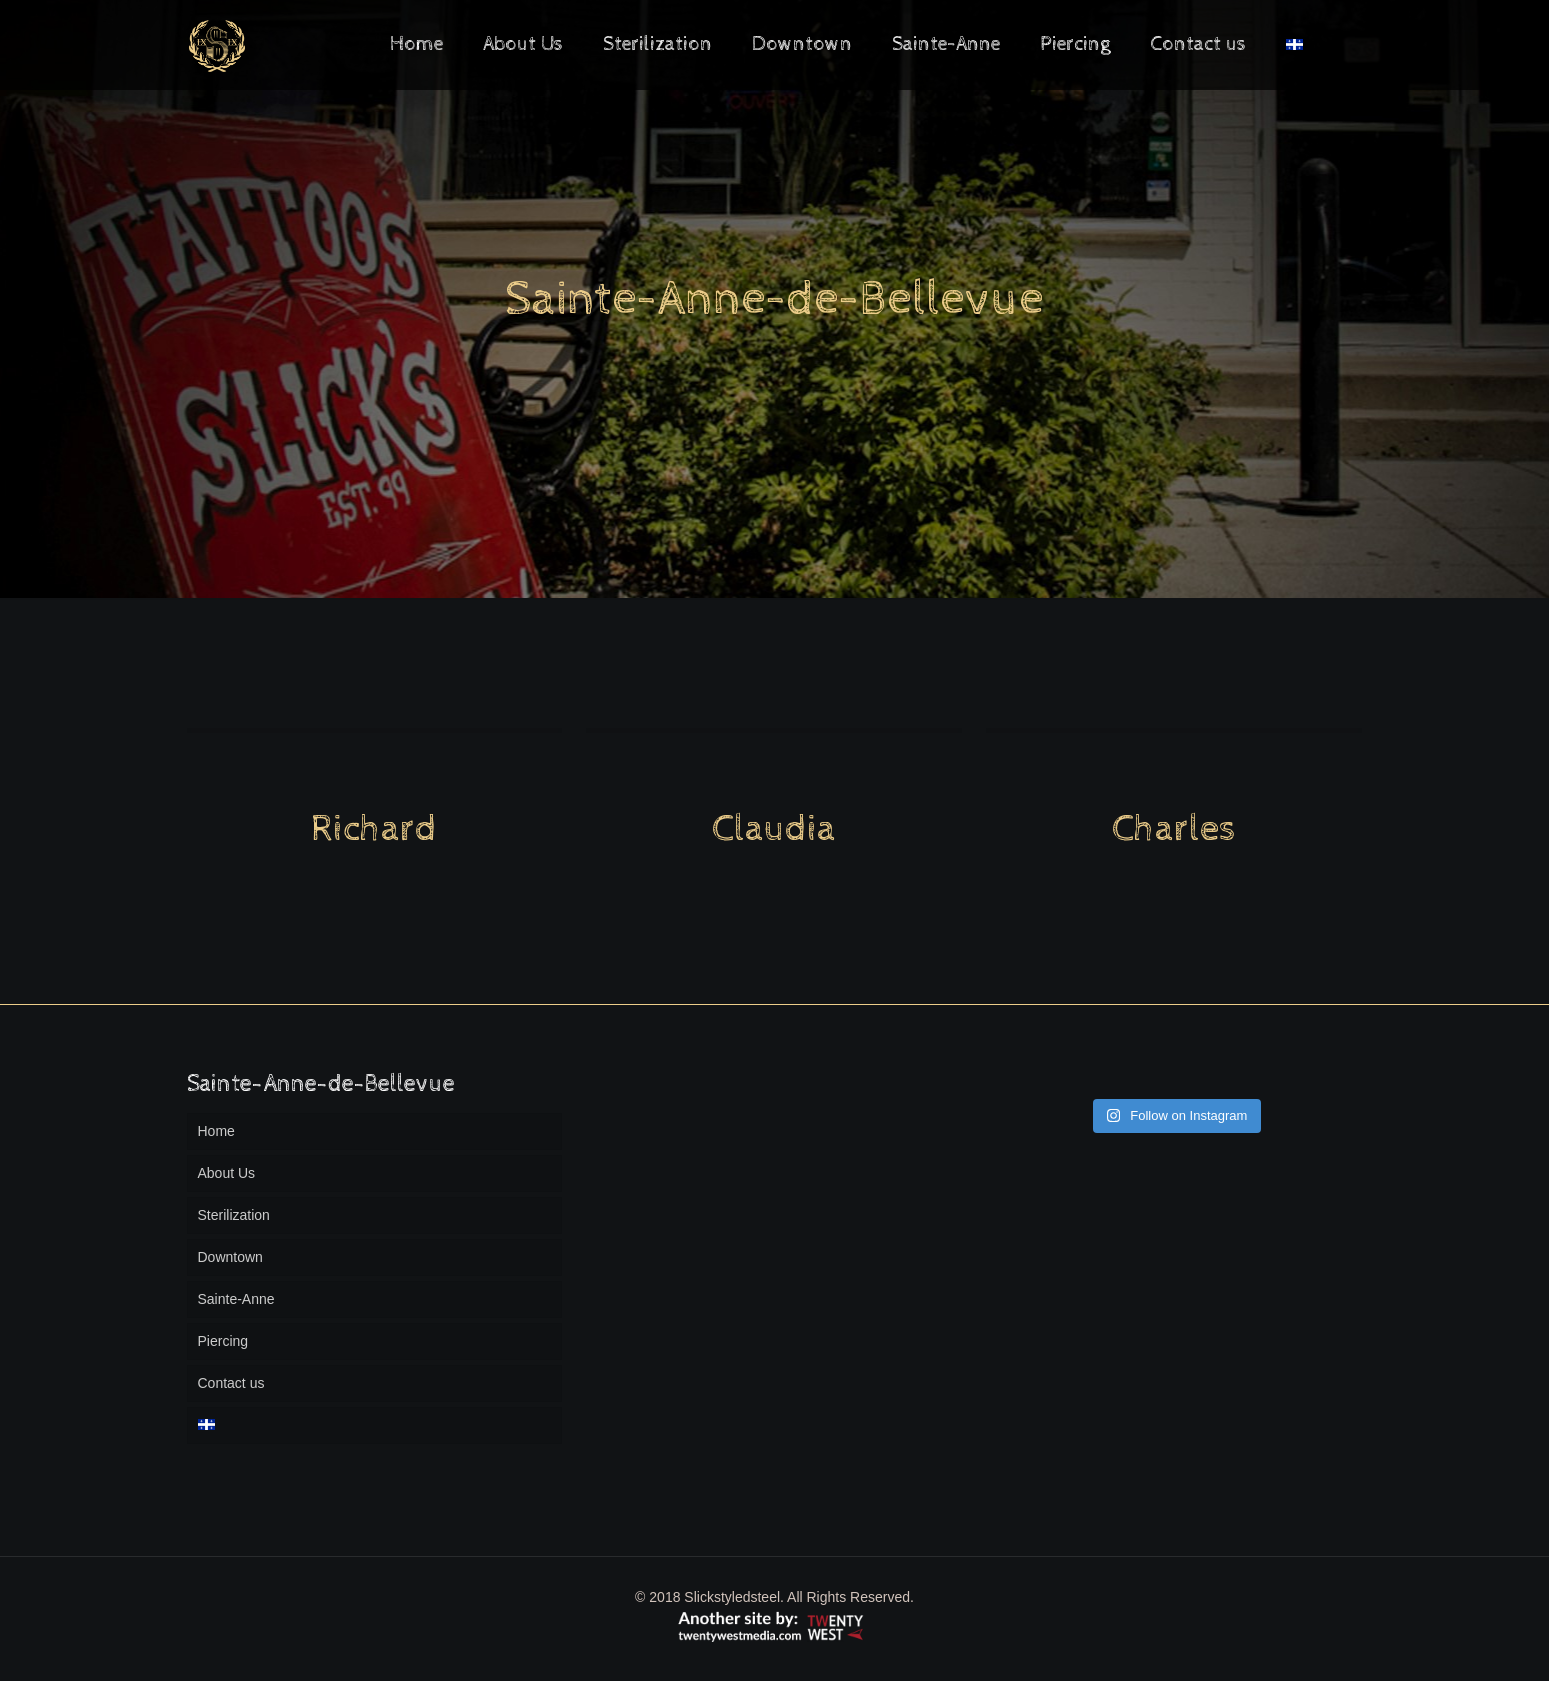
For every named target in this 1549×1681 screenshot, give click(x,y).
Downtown (230, 1257)
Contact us (231, 1383)
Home (216, 1131)
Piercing (223, 1341)
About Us (227, 1173)
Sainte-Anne (236, 1299)
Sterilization (234, 1215)
